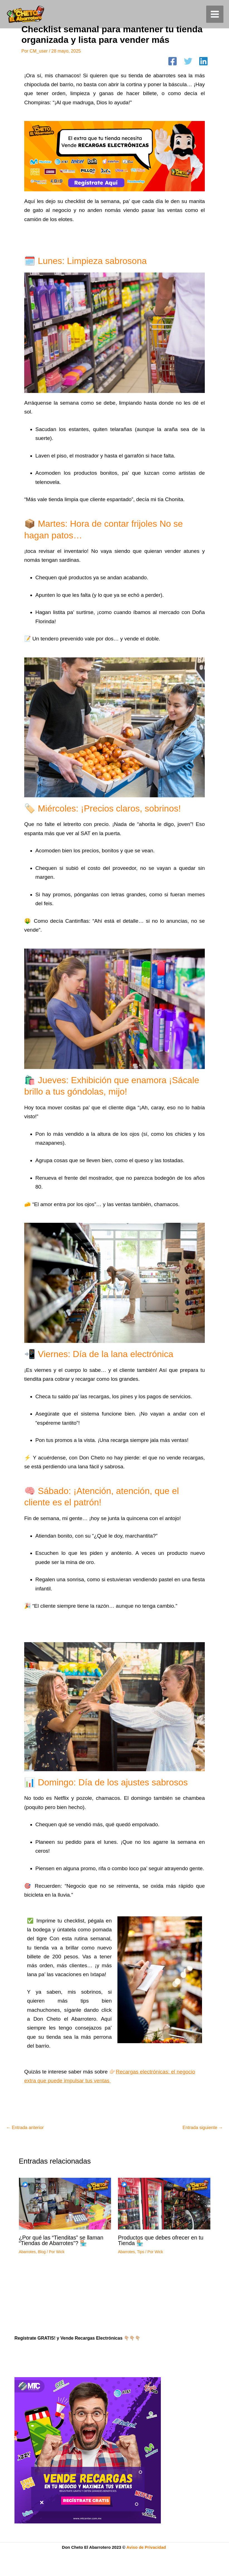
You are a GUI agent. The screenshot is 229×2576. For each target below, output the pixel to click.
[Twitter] (188, 62)
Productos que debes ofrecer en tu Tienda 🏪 (160, 2240)
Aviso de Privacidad (146, 2547)
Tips (140, 2252)
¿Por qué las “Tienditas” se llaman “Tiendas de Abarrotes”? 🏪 (61, 2240)
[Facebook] (172, 62)
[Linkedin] (203, 62)
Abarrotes (27, 2252)
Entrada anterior (25, 2127)
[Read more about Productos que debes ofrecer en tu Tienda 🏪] (164, 2203)
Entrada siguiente (203, 2127)
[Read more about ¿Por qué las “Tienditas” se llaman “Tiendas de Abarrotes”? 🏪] (65, 2203)
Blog (42, 2252)
